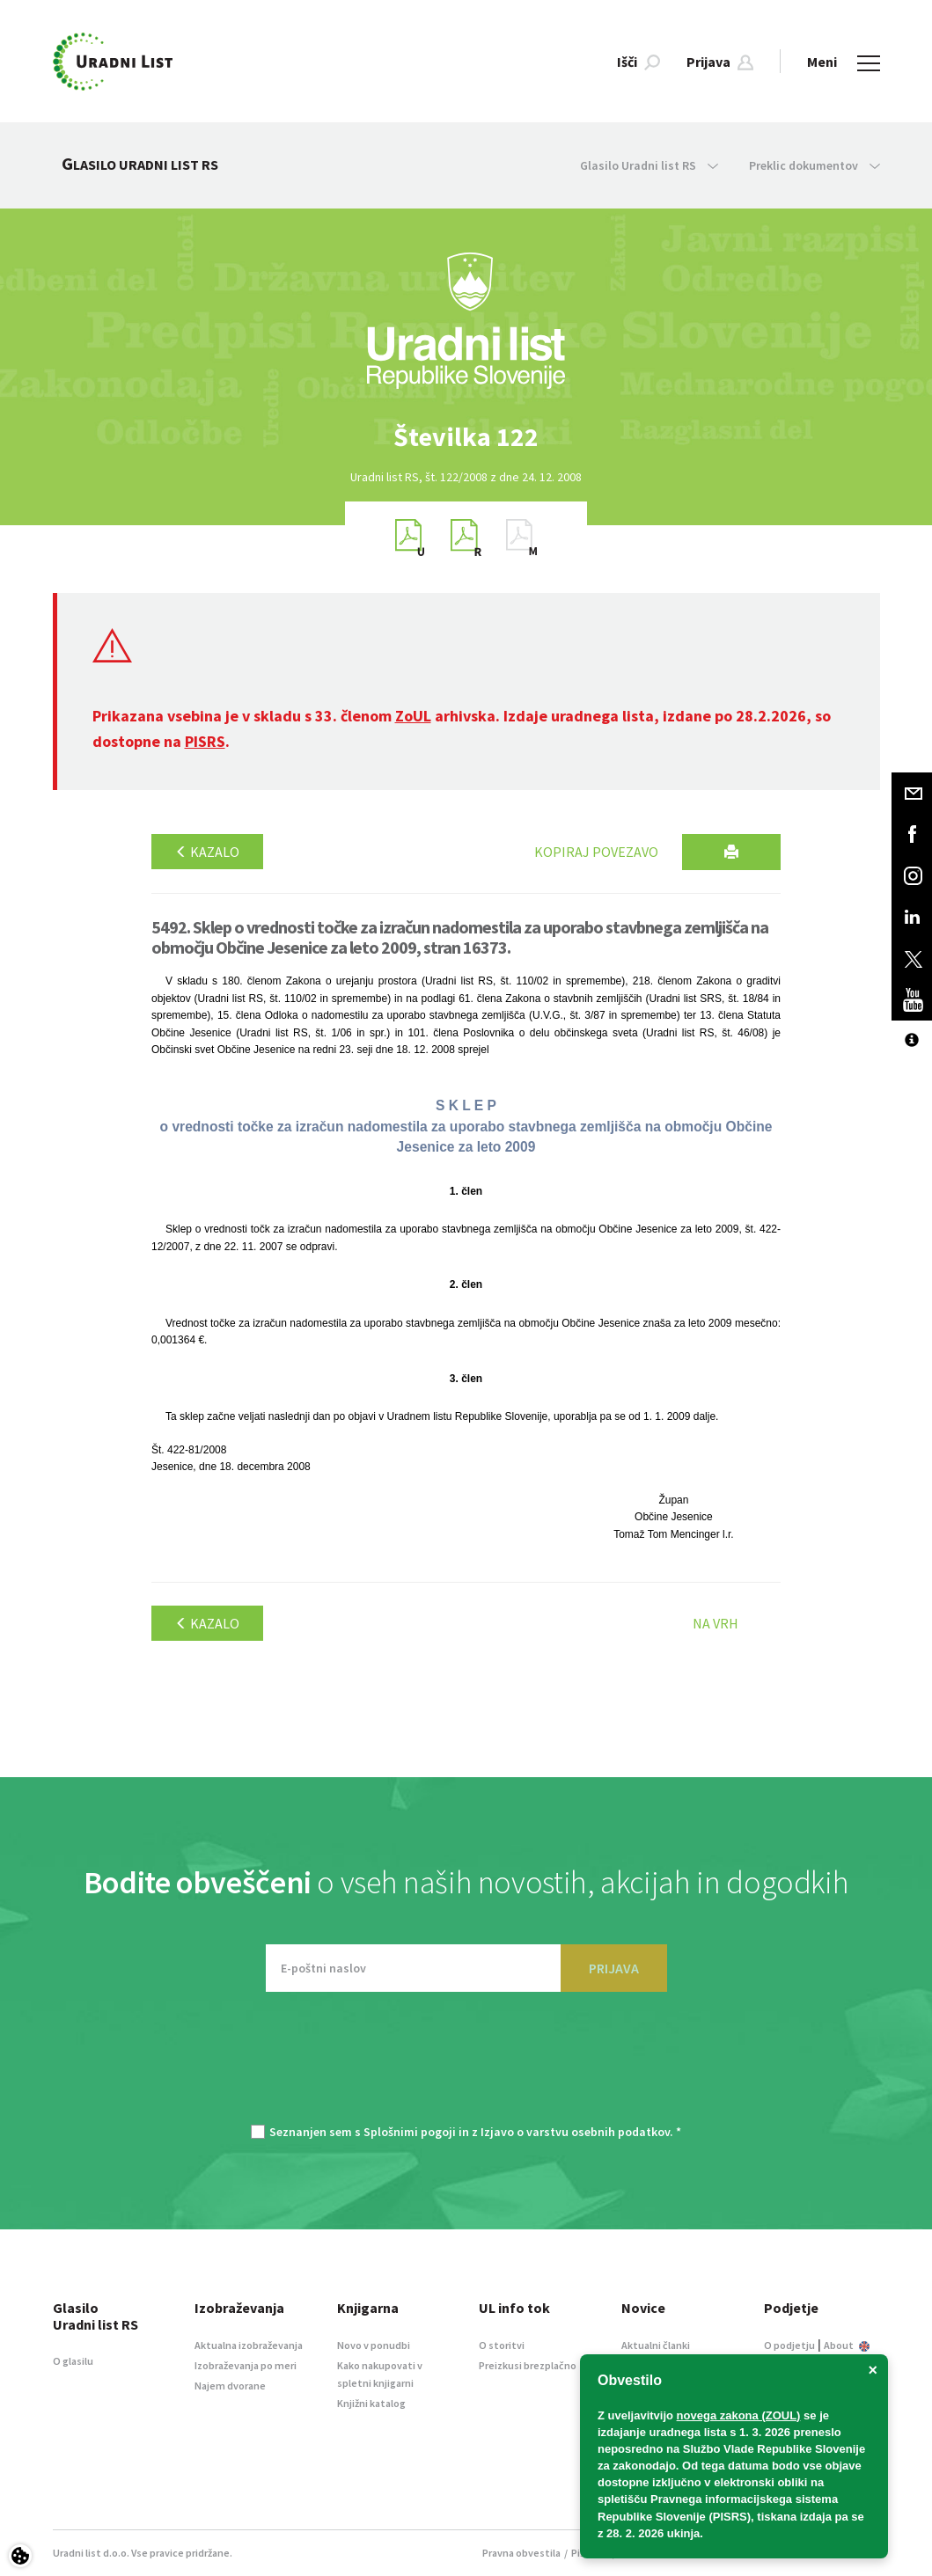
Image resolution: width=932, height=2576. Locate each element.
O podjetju (789, 2345)
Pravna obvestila (521, 2552)
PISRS (205, 741)
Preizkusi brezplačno (527, 2365)
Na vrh (715, 1623)
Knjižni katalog (371, 2403)
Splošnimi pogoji (409, 2132)
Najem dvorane (230, 2385)
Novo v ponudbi (373, 2345)
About (847, 2345)
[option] (466, 436)
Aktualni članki (655, 2345)
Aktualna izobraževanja (248, 2345)
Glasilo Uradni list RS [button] (649, 165)
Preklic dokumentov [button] (814, 165)
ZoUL (413, 716)
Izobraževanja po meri (245, 2365)
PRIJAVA (614, 1968)
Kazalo (207, 851)
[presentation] (466, 2066)
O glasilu (73, 2360)
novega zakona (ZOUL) (739, 2415)
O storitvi (502, 2345)
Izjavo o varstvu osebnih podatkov (575, 2132)
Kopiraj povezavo (596, 851)
